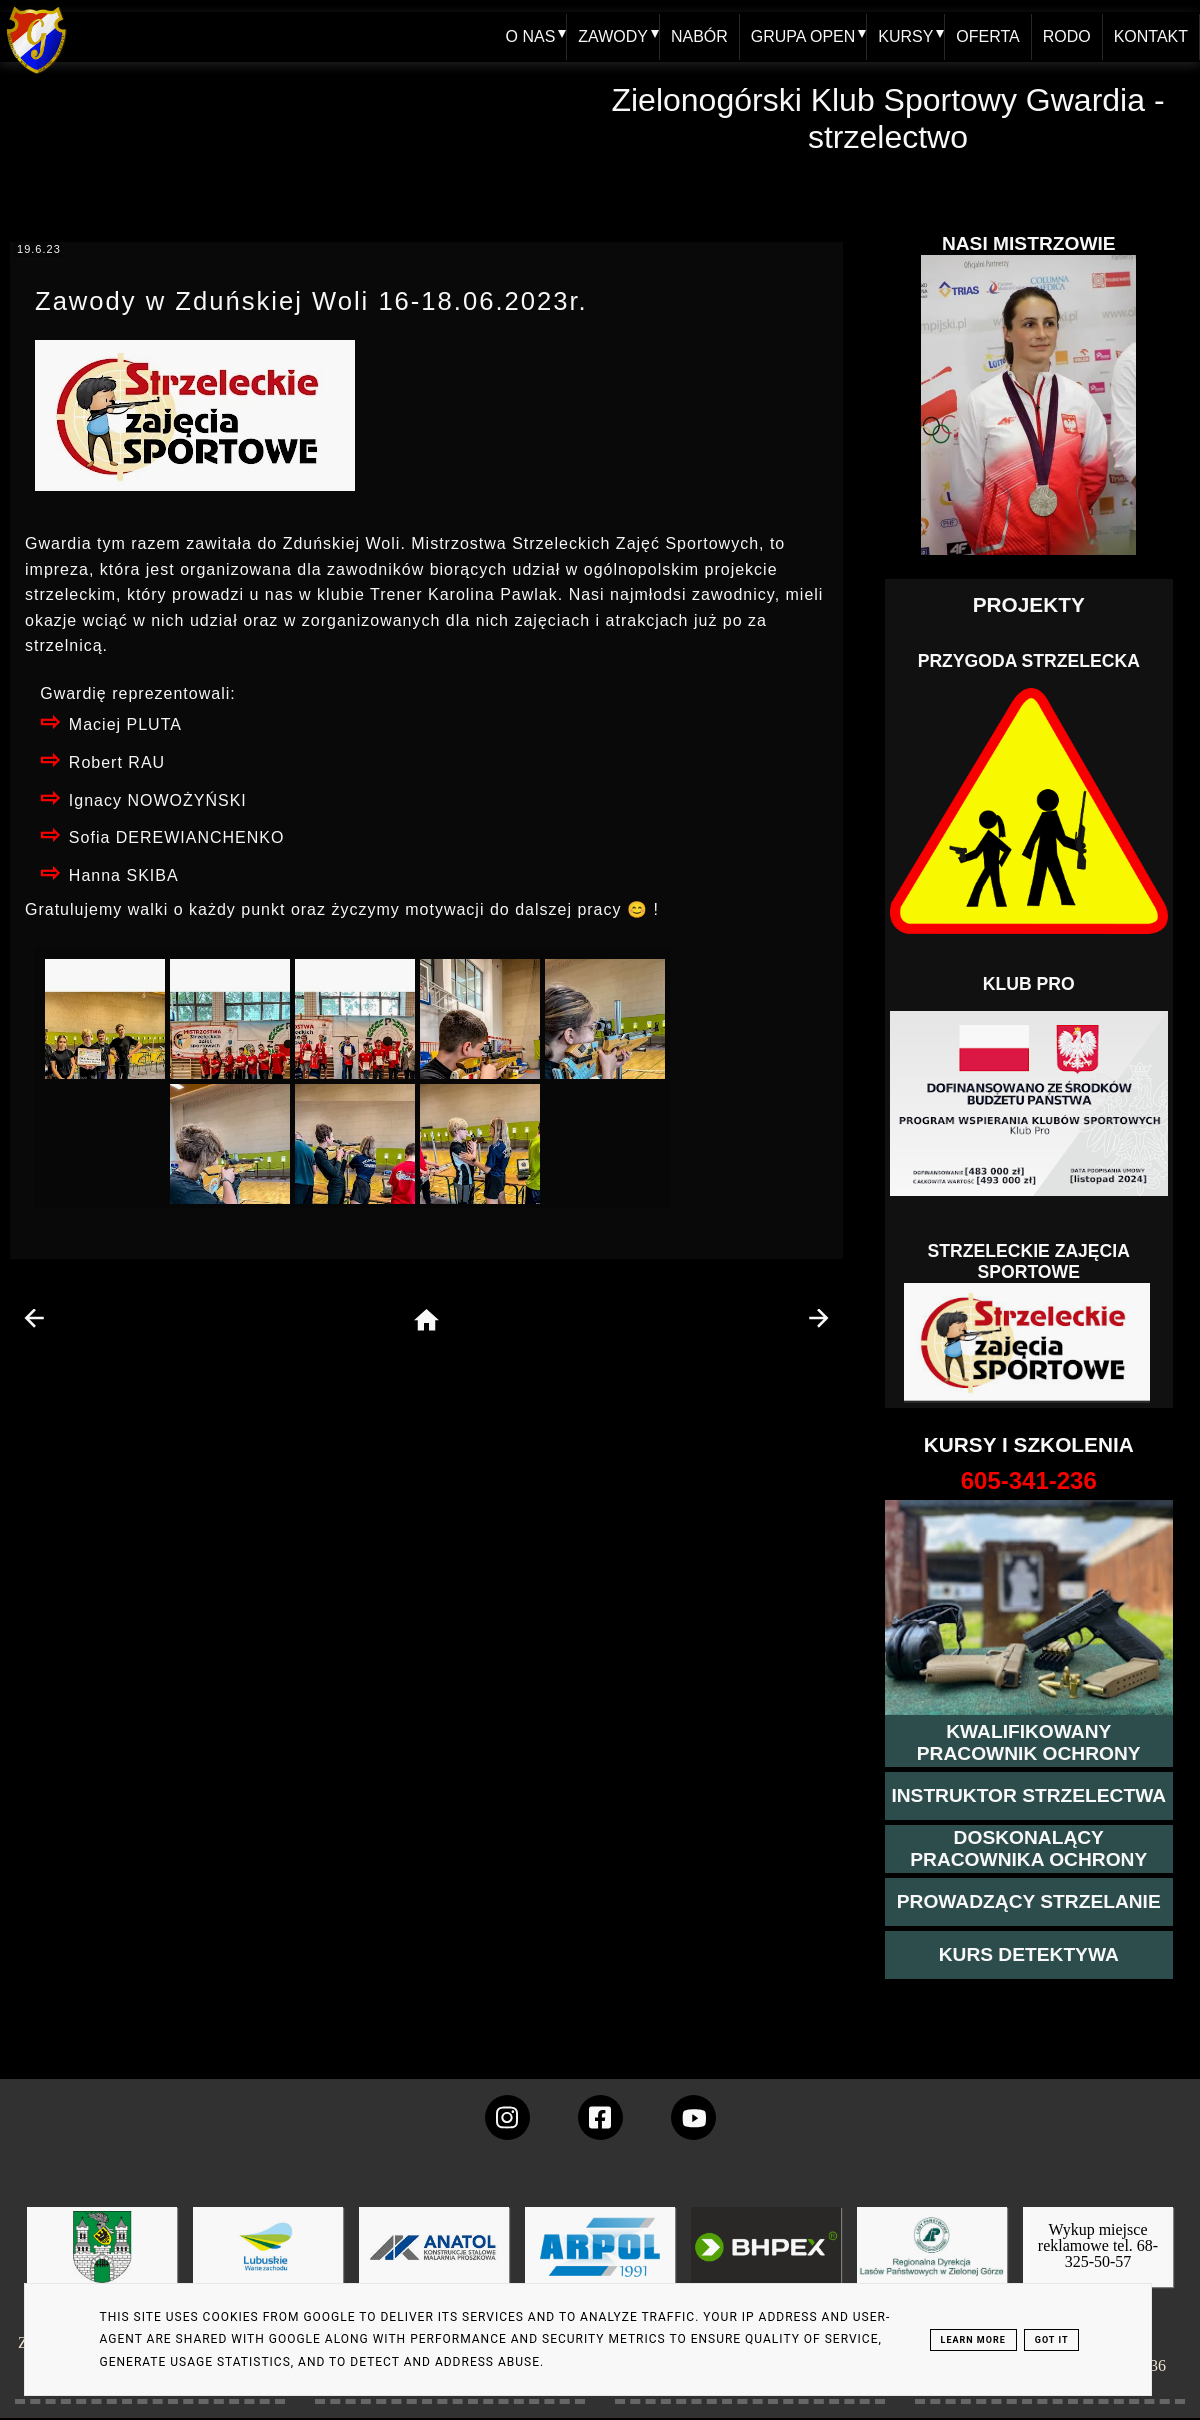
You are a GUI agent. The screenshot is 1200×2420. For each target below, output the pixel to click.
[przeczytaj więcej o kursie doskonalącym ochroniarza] (1029, 1849)
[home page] (426, 1321)
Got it (1052, 2340)
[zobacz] (929, 2261)
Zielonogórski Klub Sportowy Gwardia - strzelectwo (887, 118)
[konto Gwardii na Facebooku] (600, 2117)
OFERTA (987, 36)
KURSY (905, 36)
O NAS (530, 36)
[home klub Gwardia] (36, 74)
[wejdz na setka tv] (693, 2117)
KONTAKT (1151, 36)
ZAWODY (613, 36)
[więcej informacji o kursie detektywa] (1029, 1955)
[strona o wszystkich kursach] (1029, 1481)
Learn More (973, 2340)
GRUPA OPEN (802, 36)
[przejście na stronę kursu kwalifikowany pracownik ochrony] (1029, 1743)
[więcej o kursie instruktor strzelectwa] (1028, 1796)
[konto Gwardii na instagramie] (507, 2117)
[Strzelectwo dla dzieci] (1029, 1343)
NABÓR (699, 36)
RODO (1067, 36)
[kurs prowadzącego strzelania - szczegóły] (1029, 1902)
